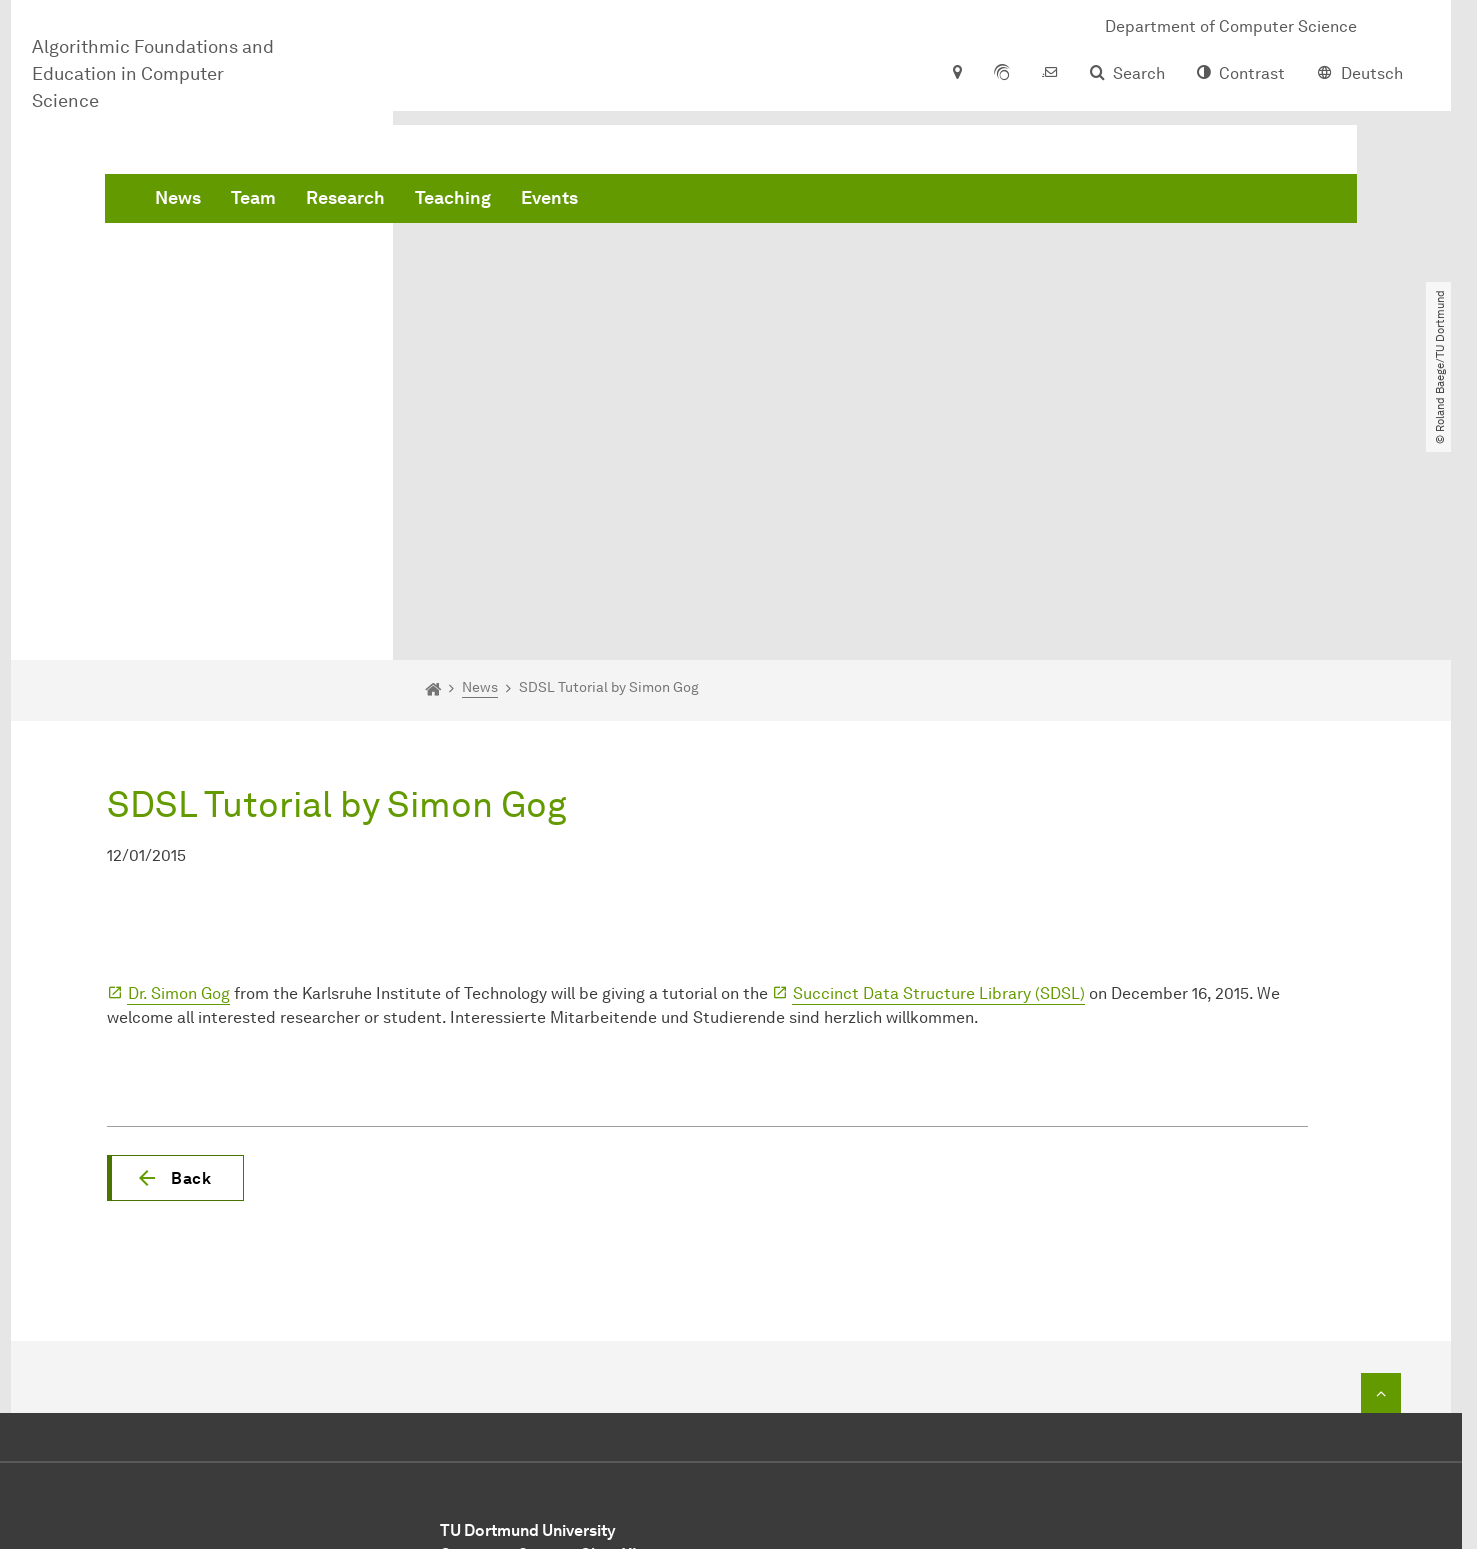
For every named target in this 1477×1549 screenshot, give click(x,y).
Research (649, 200)
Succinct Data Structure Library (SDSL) (939, 763)
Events (853, 200)
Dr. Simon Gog (179, 763)
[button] (175, 948)
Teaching (757, 200)
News (482, 200)
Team (557, 200)
